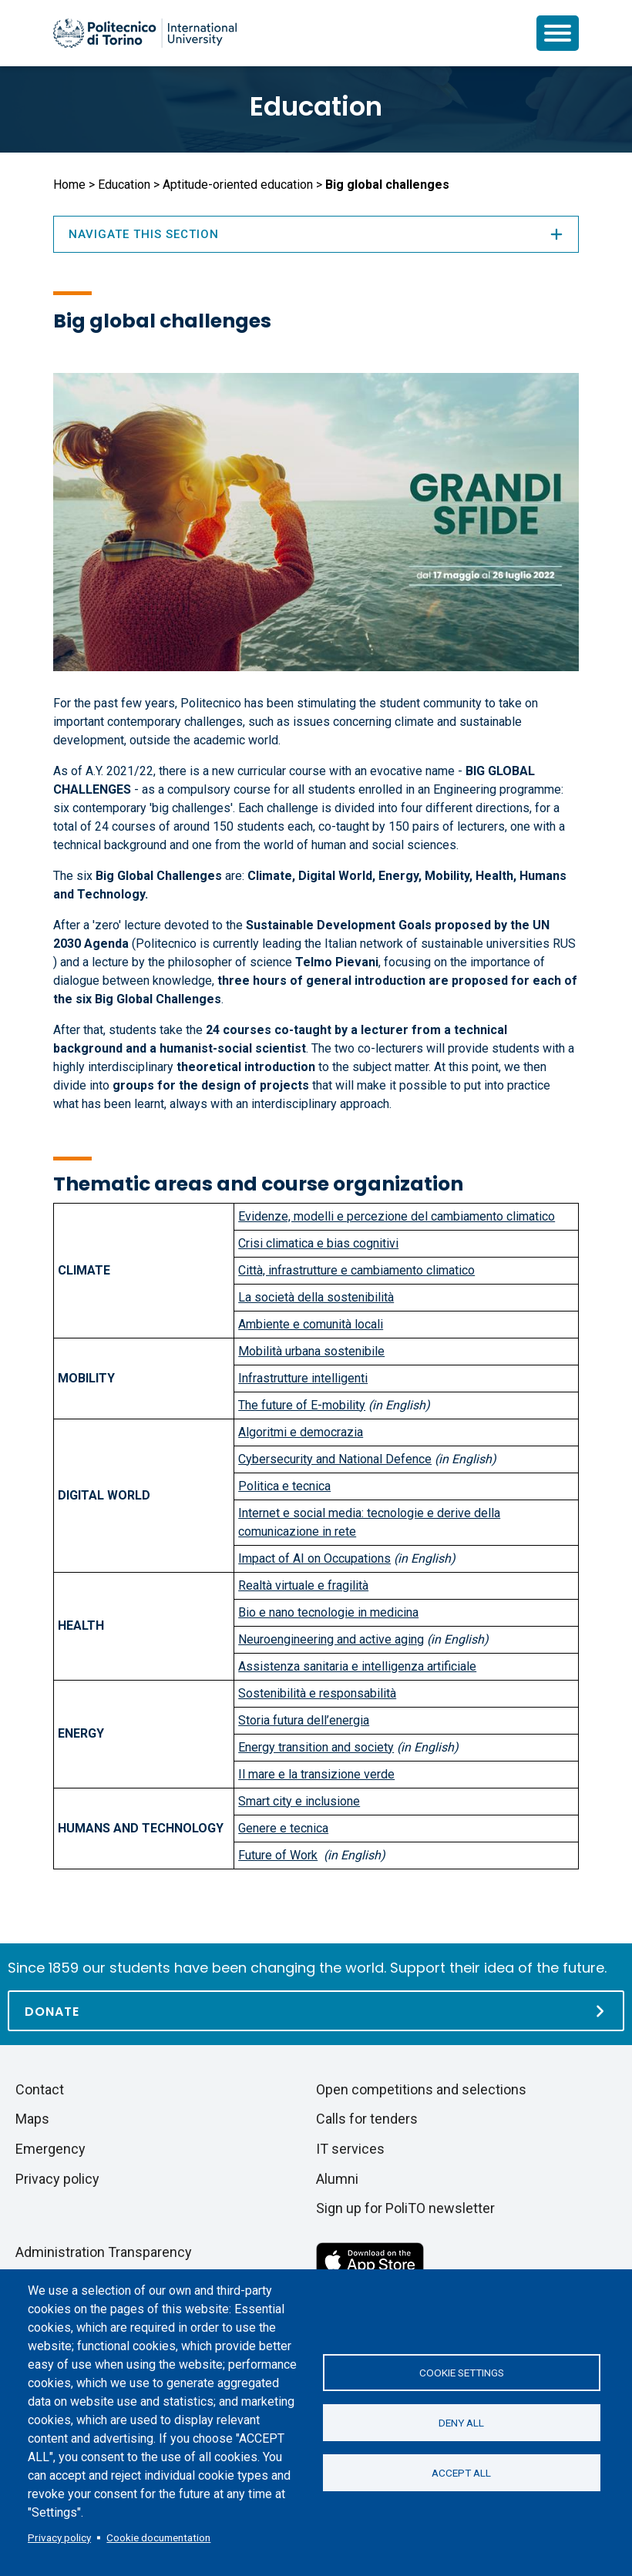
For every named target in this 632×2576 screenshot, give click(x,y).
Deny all (461, 2422)
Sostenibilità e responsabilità (317, 1693)
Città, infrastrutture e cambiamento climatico (356, 1270)
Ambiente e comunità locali (310, 1324)
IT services (350, 2149)
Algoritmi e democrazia (300, 1432)
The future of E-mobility (301, 1405)
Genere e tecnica (283, 1828)
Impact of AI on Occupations (314, 1558)
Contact (39, 2089)
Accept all (461, 2473)
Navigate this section (316, 234)
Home (69, 184)
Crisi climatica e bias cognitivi (318, 1243)
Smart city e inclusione (299, 1801)
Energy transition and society (316, 1747)
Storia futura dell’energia (303, 1720)
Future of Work (278, 1855)
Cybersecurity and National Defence (335, 1459)
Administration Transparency (103, 2252)
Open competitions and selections (421, 2089)
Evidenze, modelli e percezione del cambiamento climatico (396, 1216)
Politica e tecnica (284, 1486)
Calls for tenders (367, 2119)
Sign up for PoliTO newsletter (405, 2208)
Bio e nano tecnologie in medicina (328, 1612)
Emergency (50, 2149)
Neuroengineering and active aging (331, 1639)
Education (316, 106)
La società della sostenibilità (316, 1297)
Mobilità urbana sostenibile (311, 1351)
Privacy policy (59, 2537)
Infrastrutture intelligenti (303, 1378)
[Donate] (316, 2010)
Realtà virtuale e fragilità (303, 1585)
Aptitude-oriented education (238, 184)
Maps (32, 2119)
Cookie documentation (158, 2537)
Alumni (337, 2179)
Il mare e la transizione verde (316, 1774)
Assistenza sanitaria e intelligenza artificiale (357, 1666)
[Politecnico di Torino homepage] (145, 33)
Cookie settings (461, 2372)
